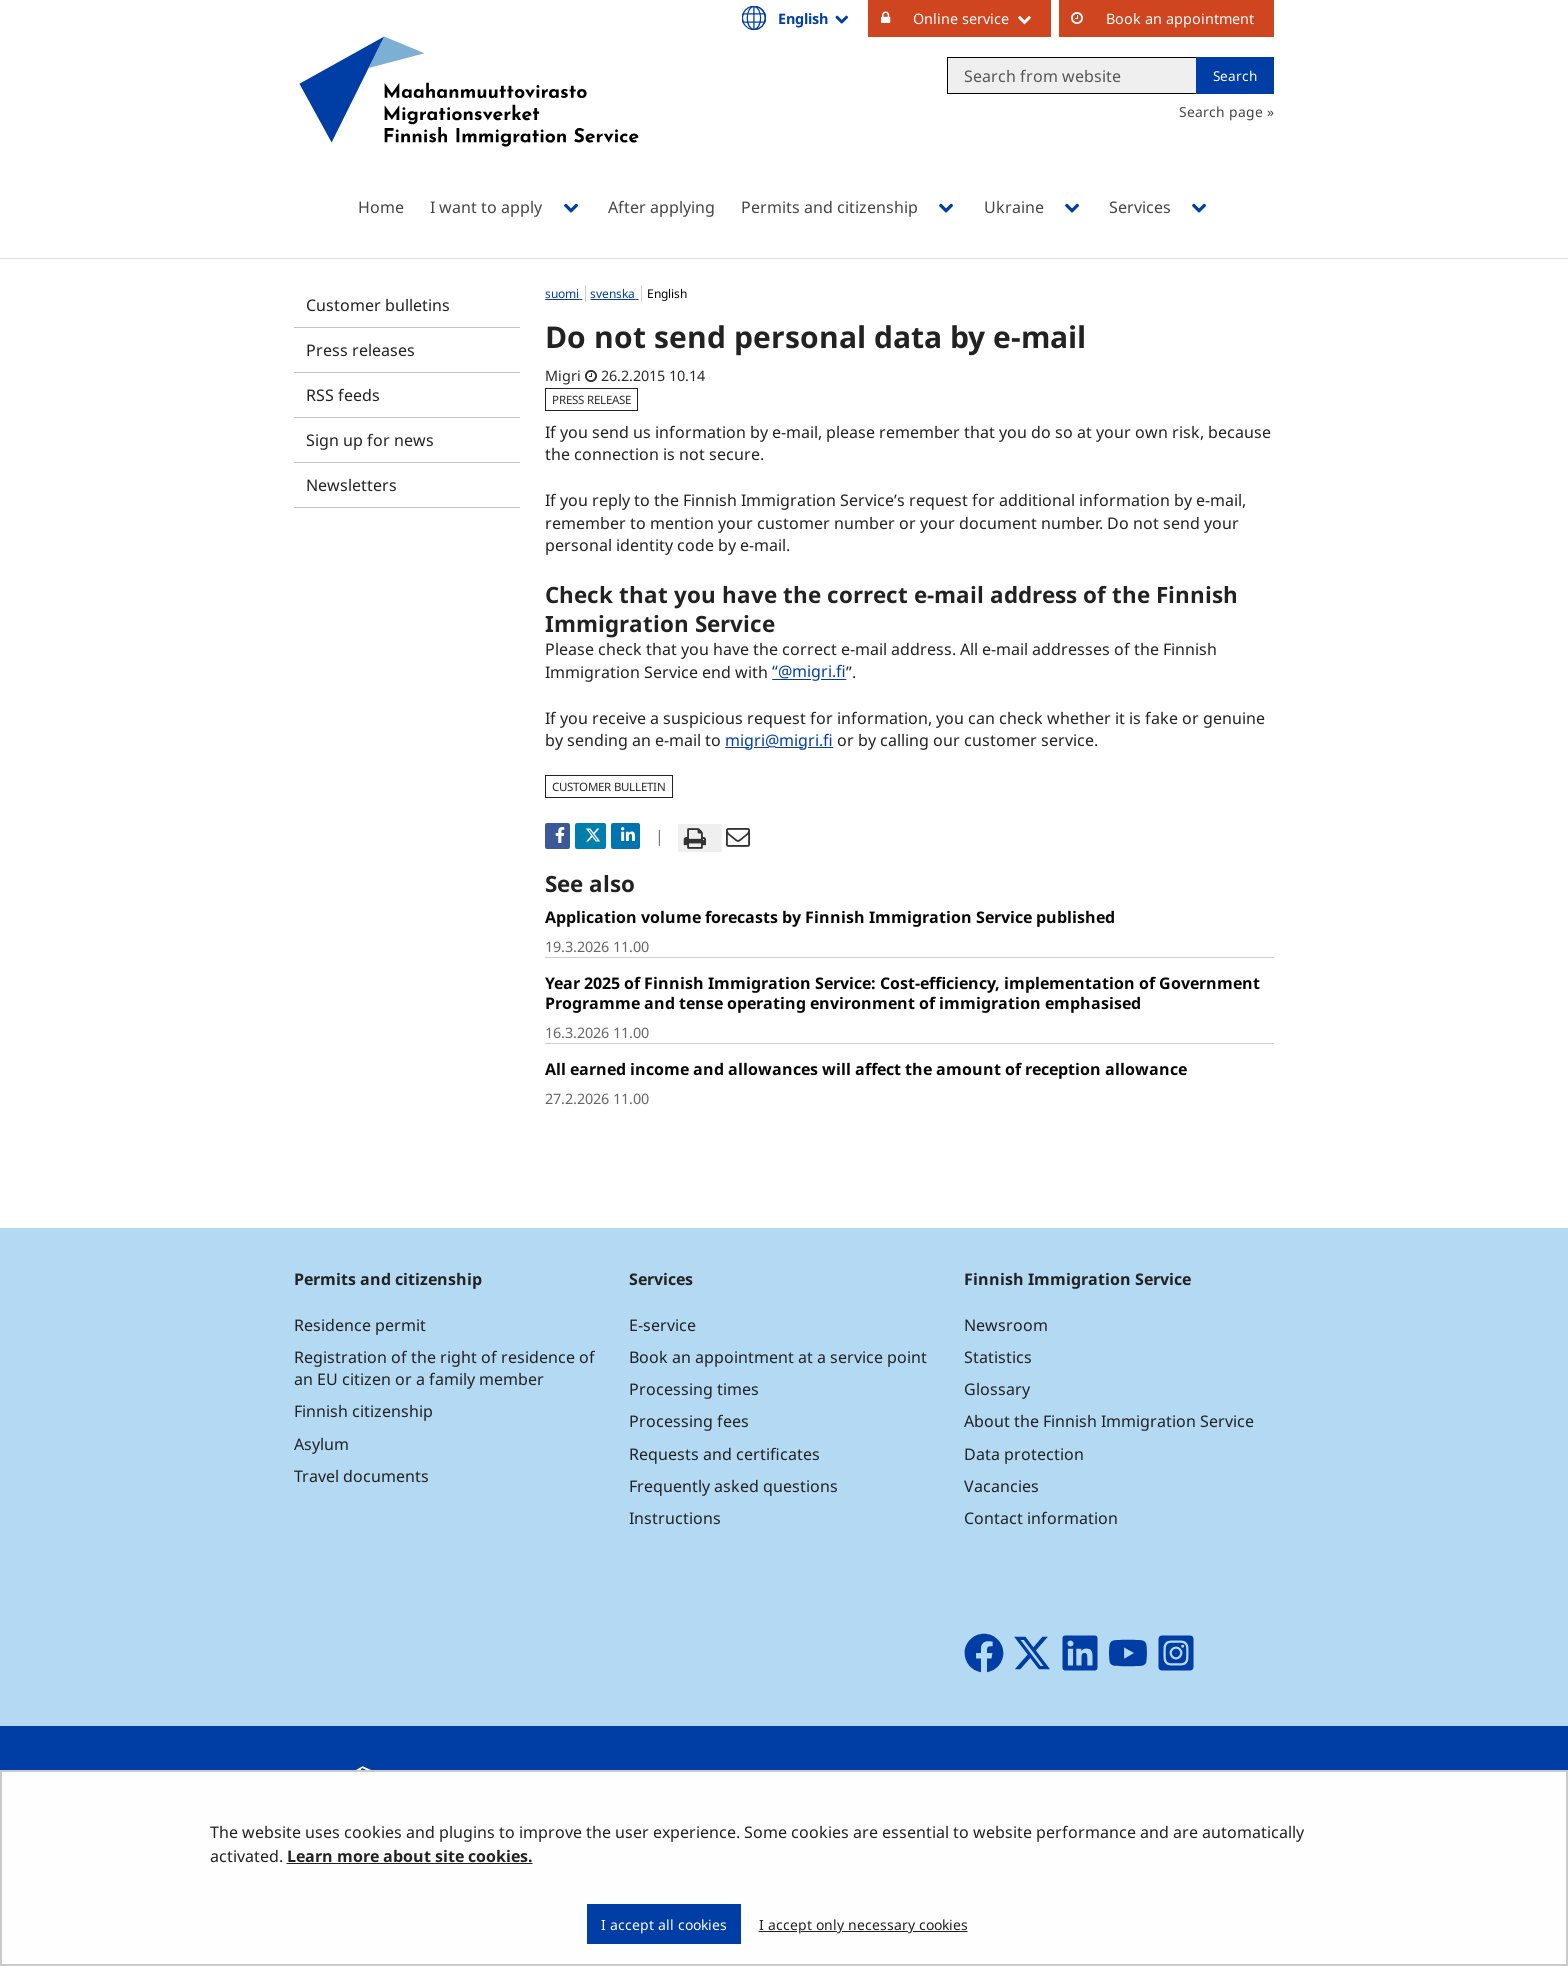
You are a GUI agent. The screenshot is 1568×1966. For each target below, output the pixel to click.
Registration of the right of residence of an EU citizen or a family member (444, 1368)
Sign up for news (370, 440)
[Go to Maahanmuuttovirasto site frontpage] (469, 117)
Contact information (1041, 1518)
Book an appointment (1180, 18)
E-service (662, 1325)
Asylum (321, 1444)
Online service (982, 18)
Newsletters (351, 485)
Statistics (998, 1357)
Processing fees (689, 1421)
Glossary (997, 1389)
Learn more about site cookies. (410, 1856)
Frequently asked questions (733, 1486)
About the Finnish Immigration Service (1109, 1421)
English (815, 18)
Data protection (1024, 1454)
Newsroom (1006, 1325)
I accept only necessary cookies (863, 1924)
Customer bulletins (378, 305)
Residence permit (360, 1325)
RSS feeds (343, 395)
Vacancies (1001, 1486)
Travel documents (361, 1476)
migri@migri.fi (779, 740)
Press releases (360, 350)
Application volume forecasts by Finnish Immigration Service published (830, 917)
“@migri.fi (809, 672)
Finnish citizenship (363, 1411)
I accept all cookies (664, 1924)
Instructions (675, 1518)
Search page (1221, 111)
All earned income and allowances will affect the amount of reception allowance (866, 1069)
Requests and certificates (724, 1454)
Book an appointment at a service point (778, 1357)
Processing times (694, 1389)
